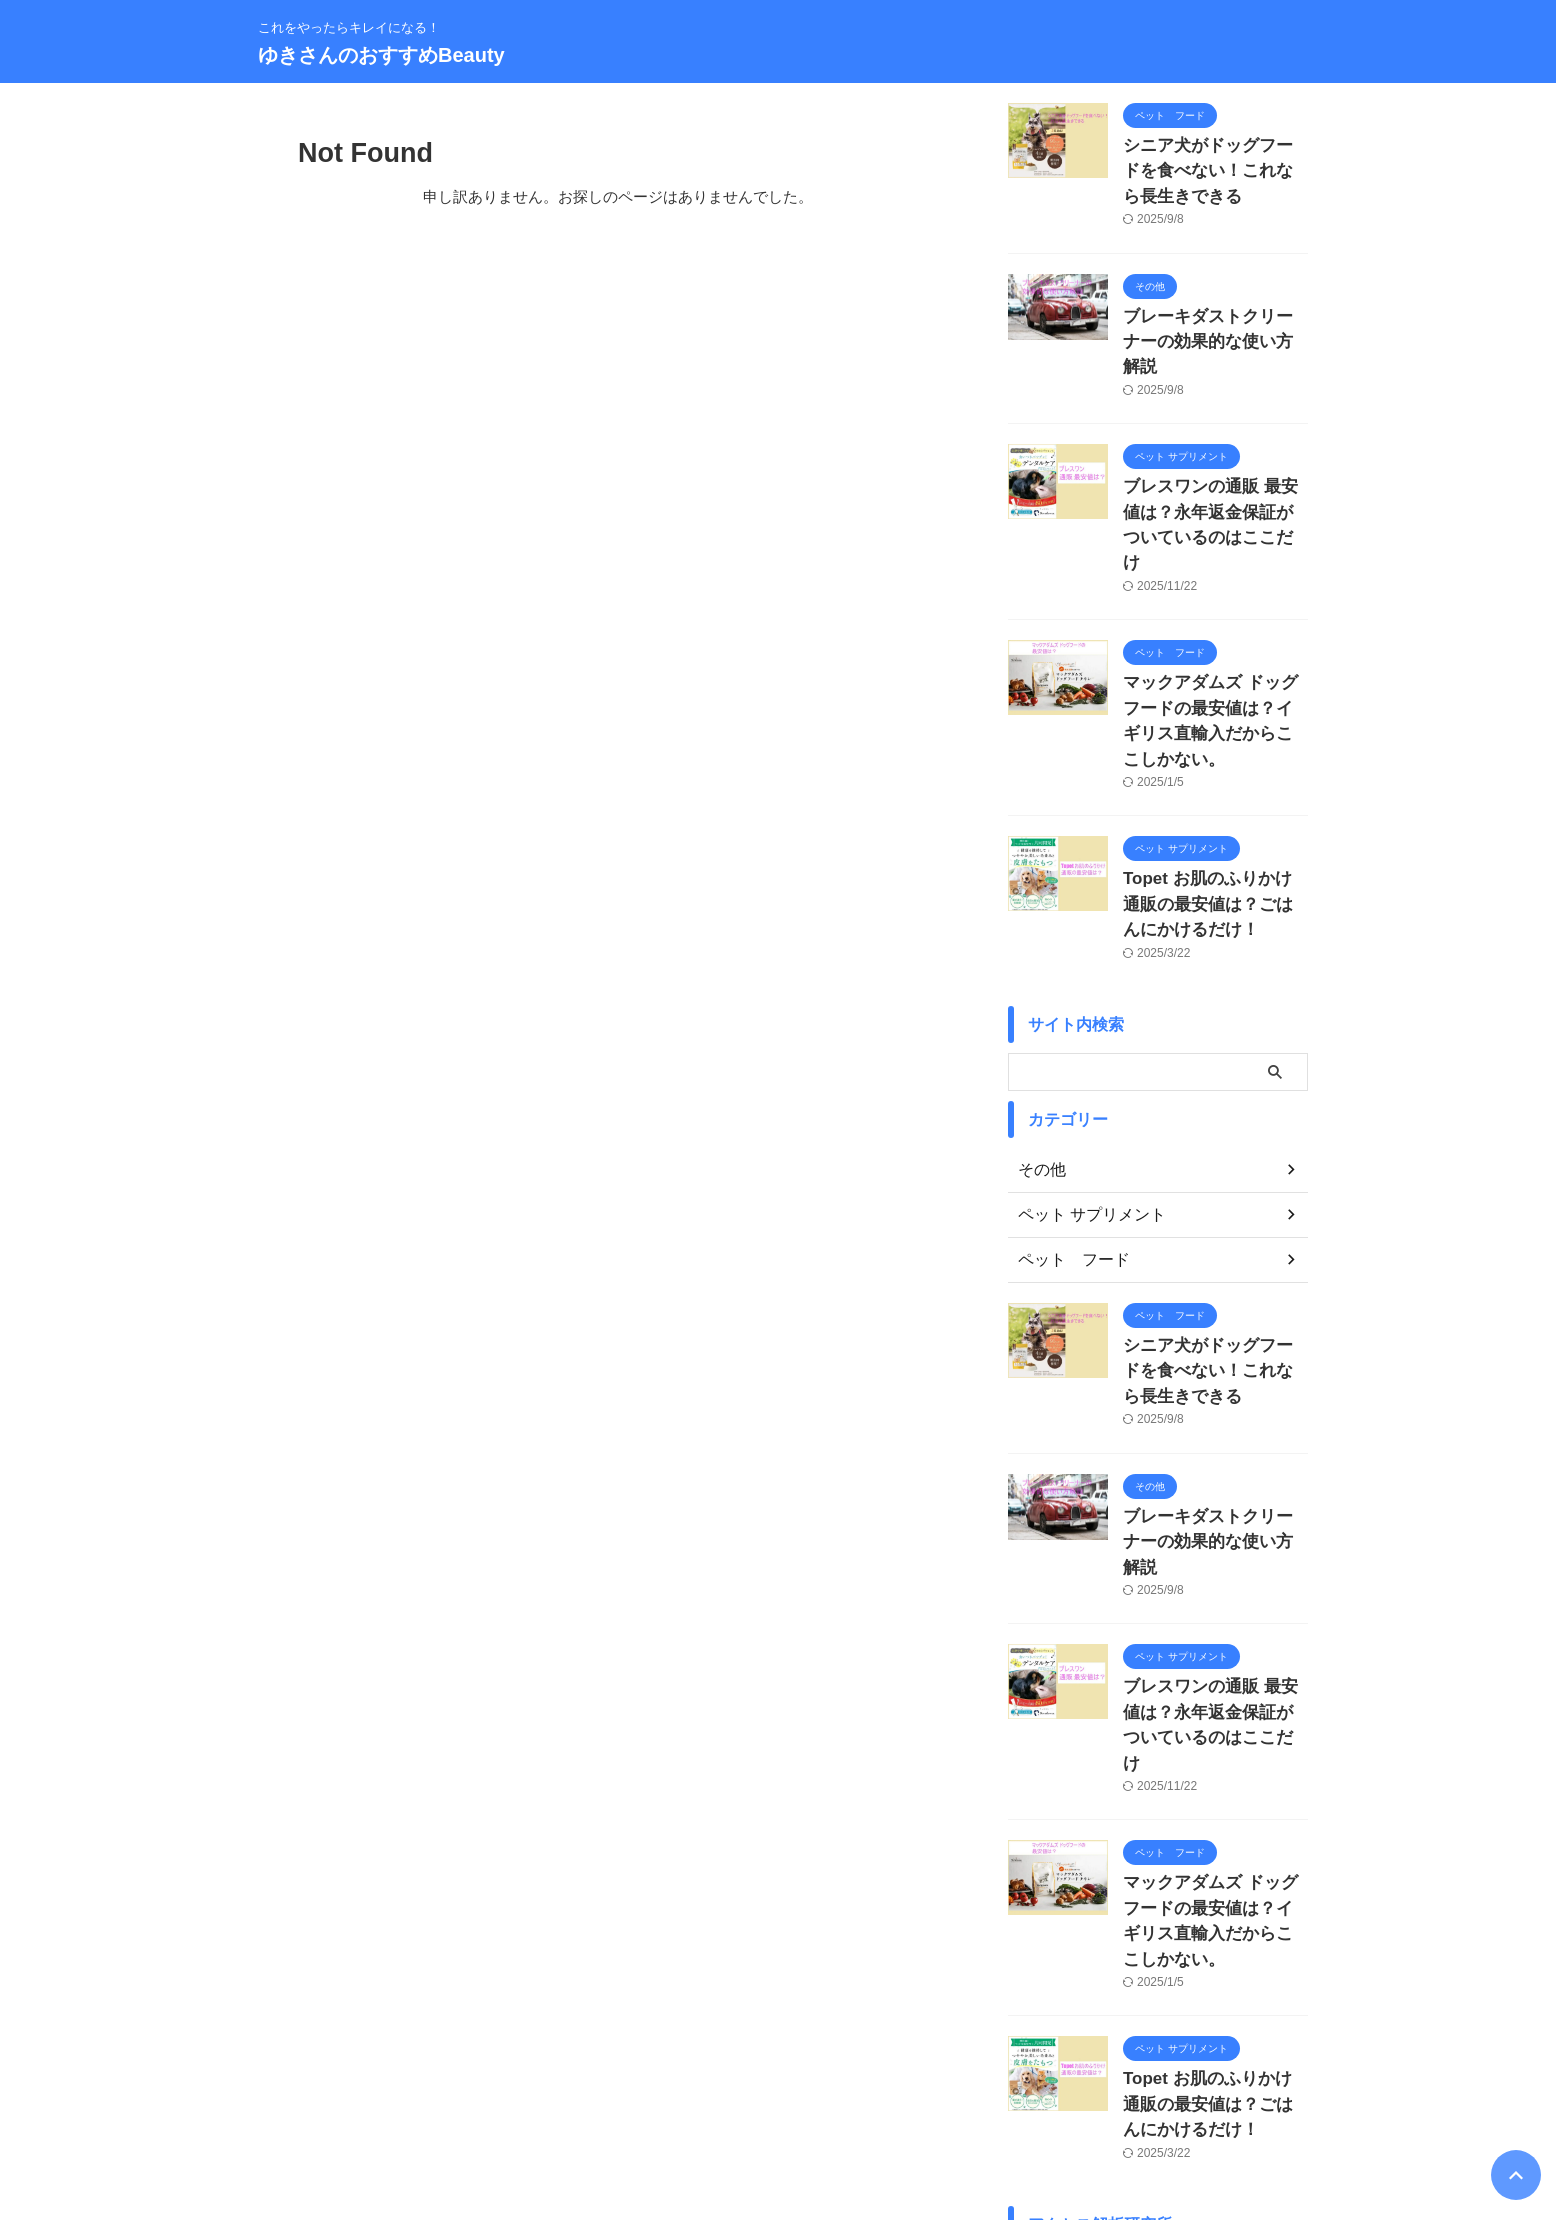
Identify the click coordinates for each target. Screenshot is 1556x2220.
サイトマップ (766, 2089)
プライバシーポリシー (887, 2089)
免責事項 (997, 2089)
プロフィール (669, 2089)
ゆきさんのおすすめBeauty (381, 55)
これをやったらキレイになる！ (778, 2127)
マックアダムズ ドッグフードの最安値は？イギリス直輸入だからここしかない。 (1214, 629)
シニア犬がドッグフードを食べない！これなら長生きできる (1214, 166)
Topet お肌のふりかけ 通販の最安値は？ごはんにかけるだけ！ (1214, 791)
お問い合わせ (571, 2089)
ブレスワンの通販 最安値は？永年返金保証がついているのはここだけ (1214, 467)
